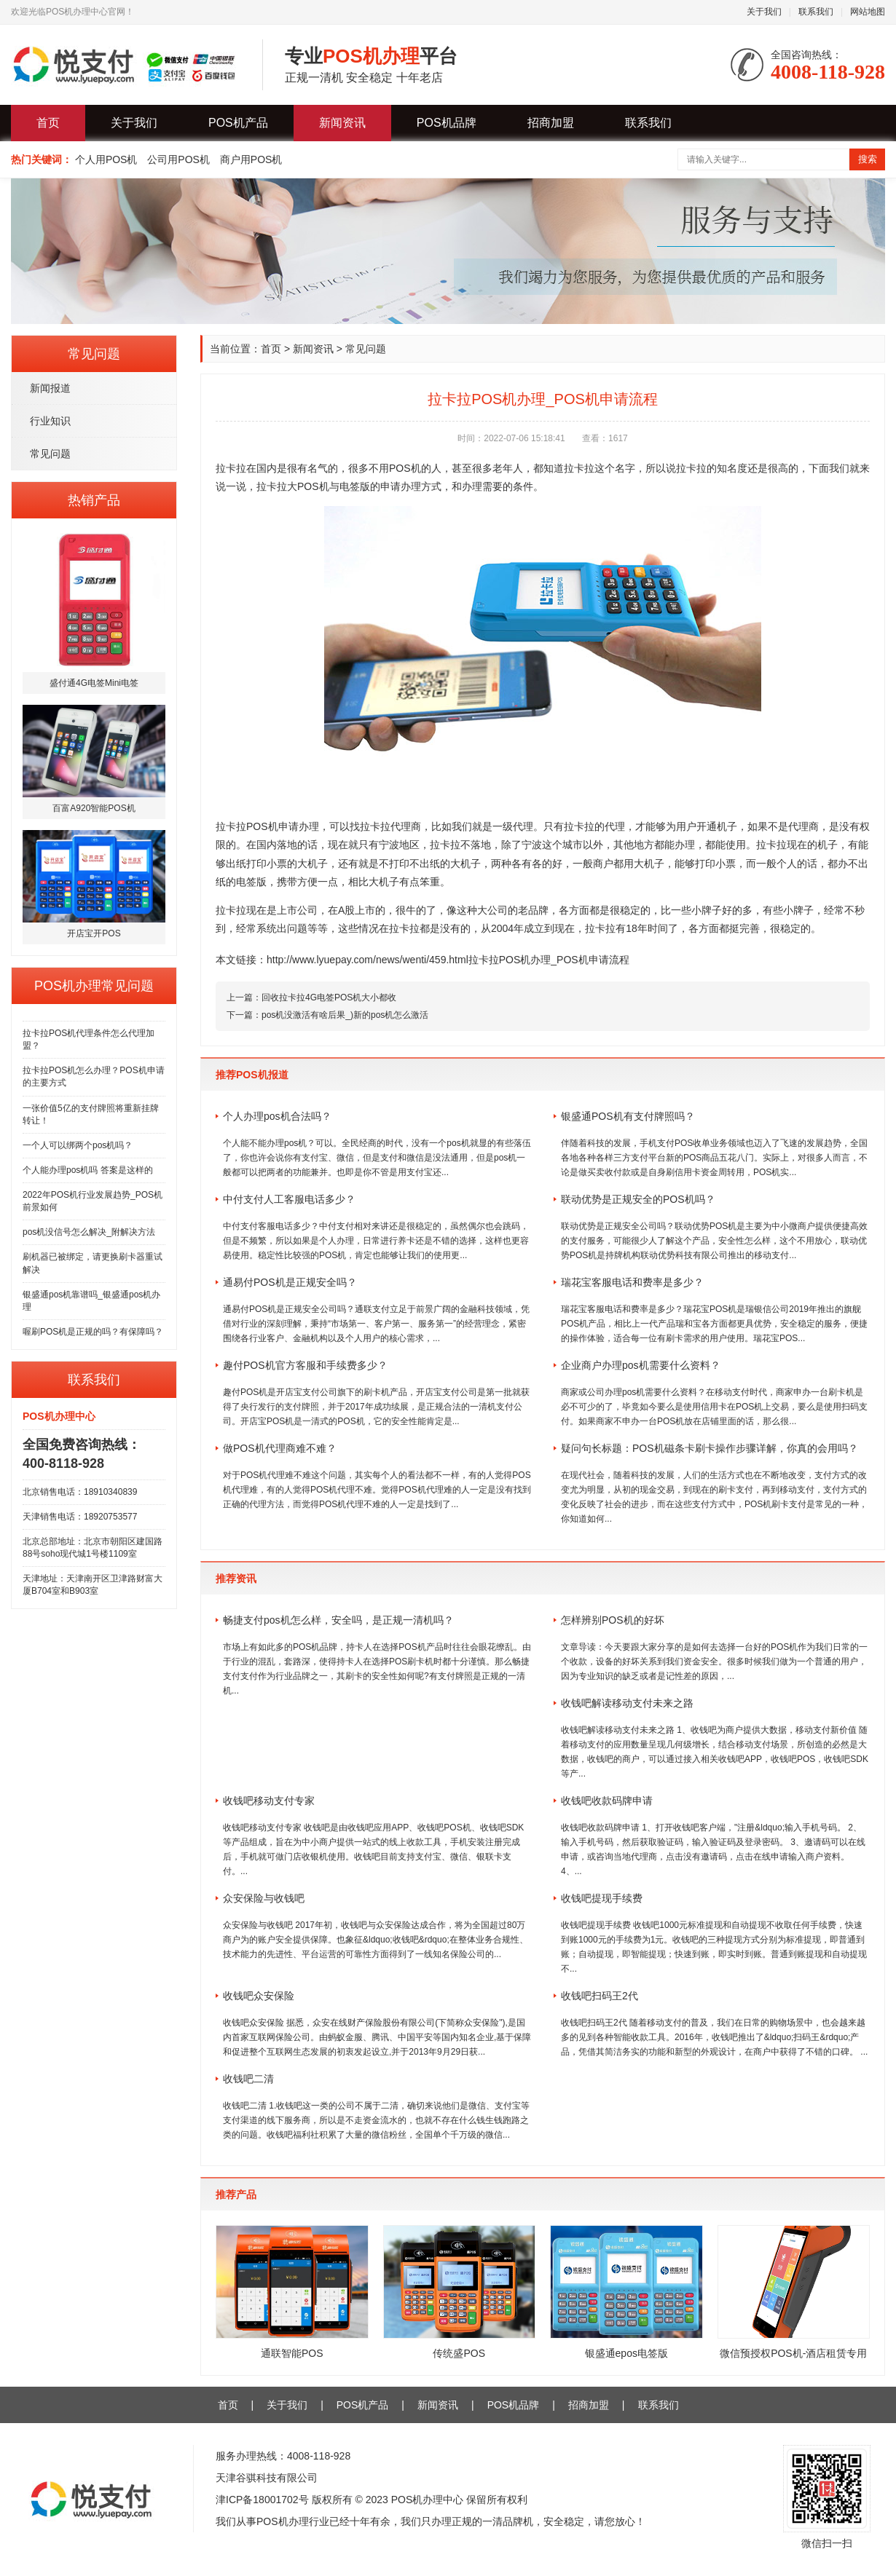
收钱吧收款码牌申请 (607, 1800)
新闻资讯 (342, 122)
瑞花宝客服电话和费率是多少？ (632, 1282)
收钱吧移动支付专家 (269, 1800)
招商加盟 (550, 122)
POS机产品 (238, 122)
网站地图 (867, 12)
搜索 (867, 159)
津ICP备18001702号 (262, 2499)
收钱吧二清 (248, 2079)
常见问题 (50, 453)
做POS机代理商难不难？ (280, 1448)
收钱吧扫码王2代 (599, 1996)
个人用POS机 (106, 159)
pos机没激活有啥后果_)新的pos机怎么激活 (345, 1015)
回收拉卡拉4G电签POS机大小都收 (329, 997)
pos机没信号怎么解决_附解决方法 (89, 1232)
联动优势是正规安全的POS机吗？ (638, 1199)
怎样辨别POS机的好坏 (612, 1620)
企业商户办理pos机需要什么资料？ (640, 1365)
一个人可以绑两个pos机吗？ (78, 1145)
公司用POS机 (178, 159)
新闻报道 (50, 388)
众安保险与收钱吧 (263, 1898)
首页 (48, 122)
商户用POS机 (251, 159)
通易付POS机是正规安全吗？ (290, 1282)
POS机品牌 (446, 122)
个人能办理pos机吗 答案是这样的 (88, 1170)
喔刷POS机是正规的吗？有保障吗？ (93, 1332)
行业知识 (50, 421)
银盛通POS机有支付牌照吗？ (628, 1116)
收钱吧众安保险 (258, 1996)
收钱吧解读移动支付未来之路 (627, 1703)
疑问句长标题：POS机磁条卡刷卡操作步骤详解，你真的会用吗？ (709, 1448)
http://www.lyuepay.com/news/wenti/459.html (367, 959)
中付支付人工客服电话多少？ (289, 1199)
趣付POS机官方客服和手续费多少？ (305, 1365)
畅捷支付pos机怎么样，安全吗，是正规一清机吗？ (338, 1620)
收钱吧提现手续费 (601, 1898)
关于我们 (764, 12)
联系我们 (815, 12)
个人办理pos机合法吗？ (277, 1116)
